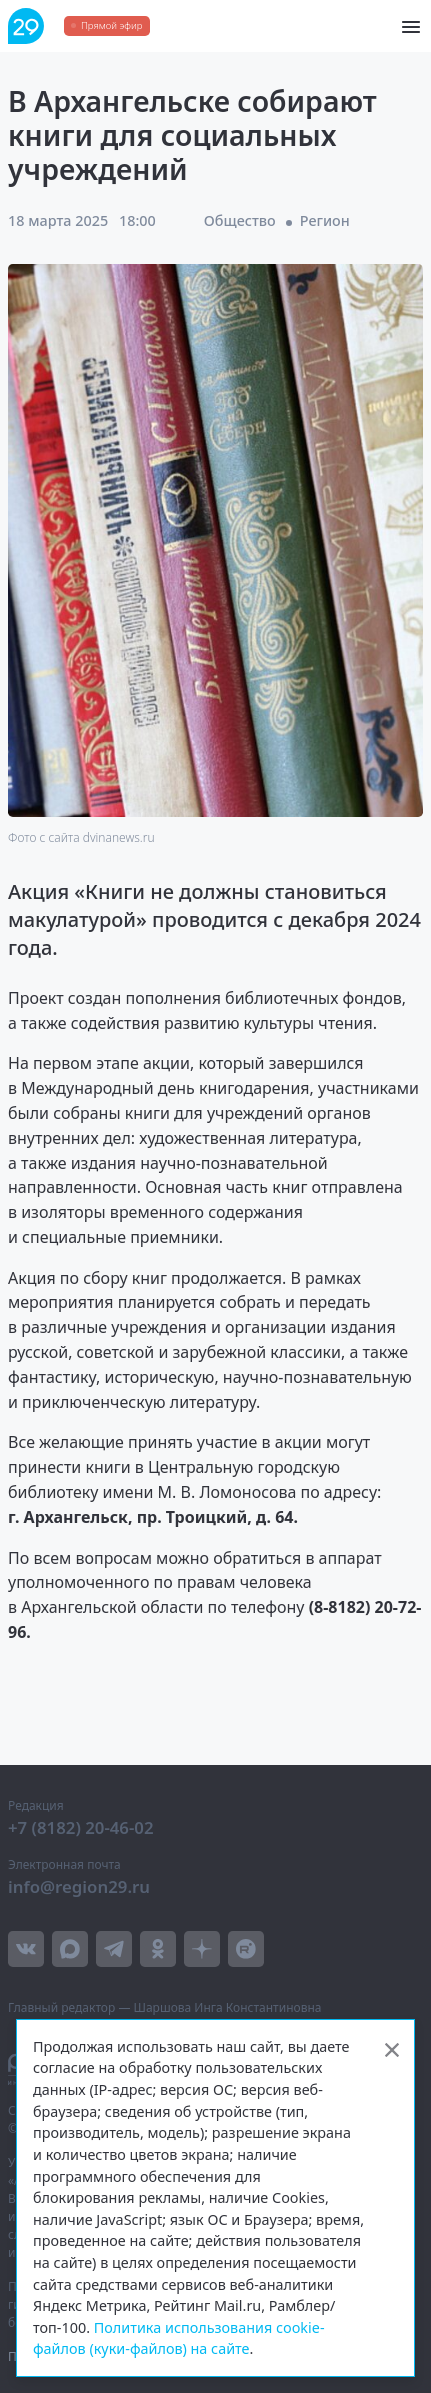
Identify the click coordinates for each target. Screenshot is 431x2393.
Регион (325, 220)
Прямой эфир (111, 25)
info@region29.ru (79, 1886)
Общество (240, 220)
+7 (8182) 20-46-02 (81, 1827)
